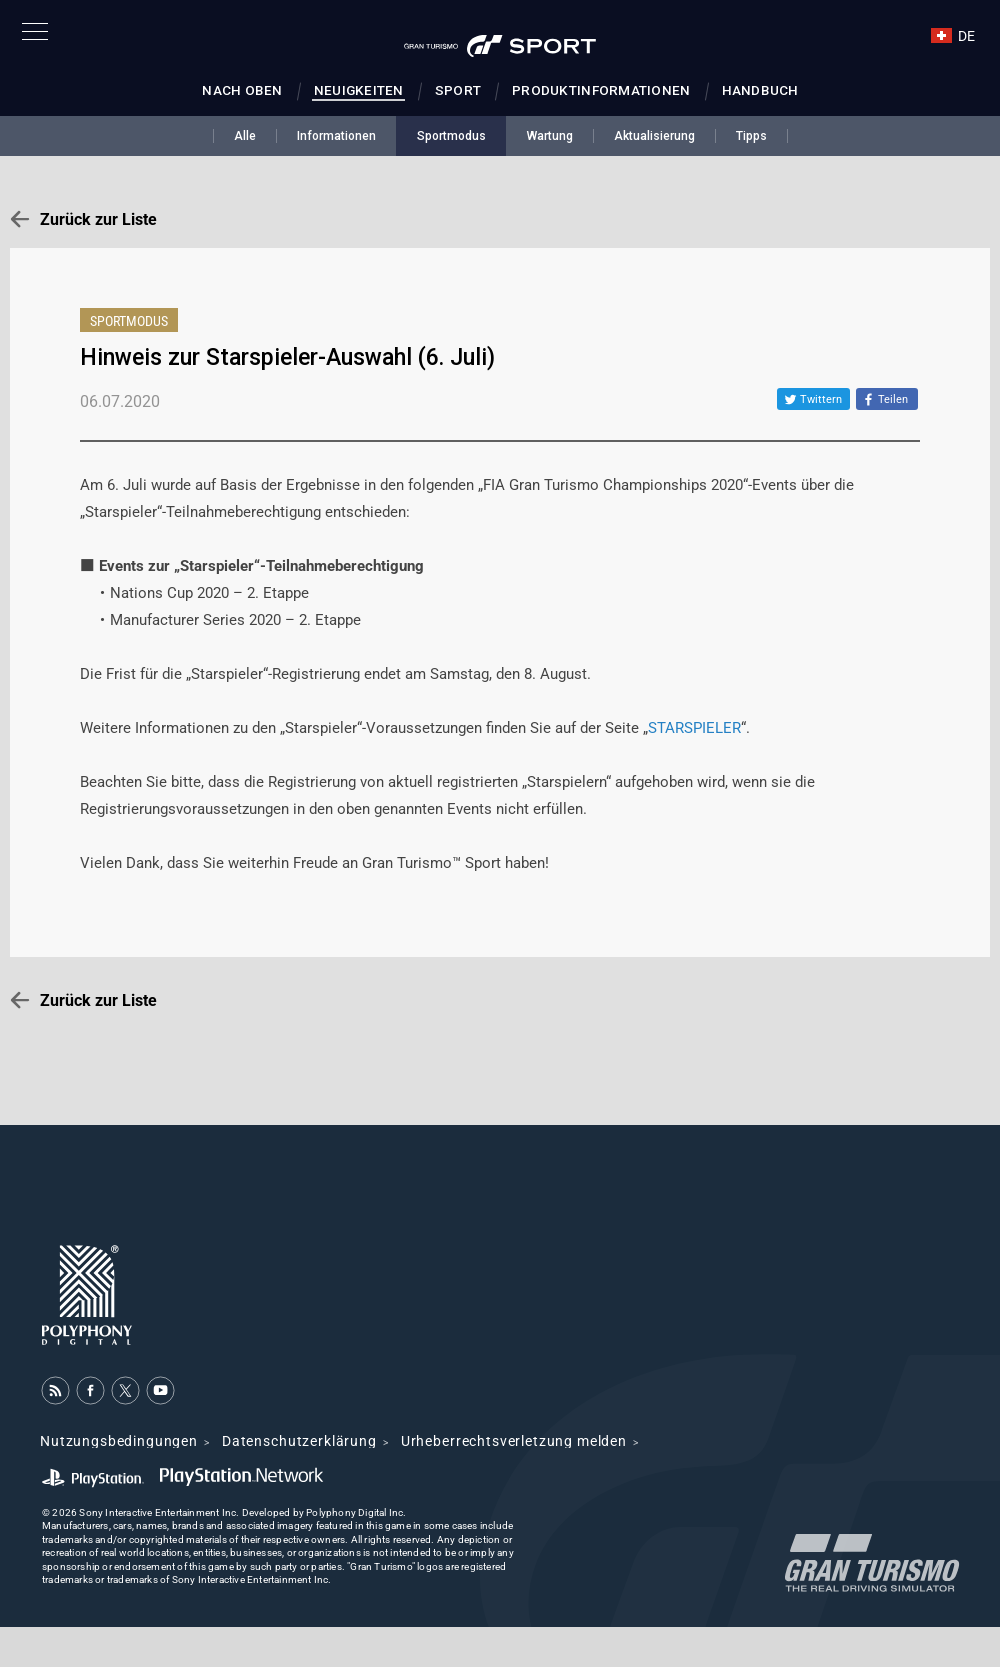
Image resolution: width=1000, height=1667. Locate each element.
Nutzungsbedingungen (119, 1441)
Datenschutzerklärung (299, 1441)
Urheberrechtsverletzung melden (514, 1441)
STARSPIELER (694, 728)
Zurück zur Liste (98, 219)
